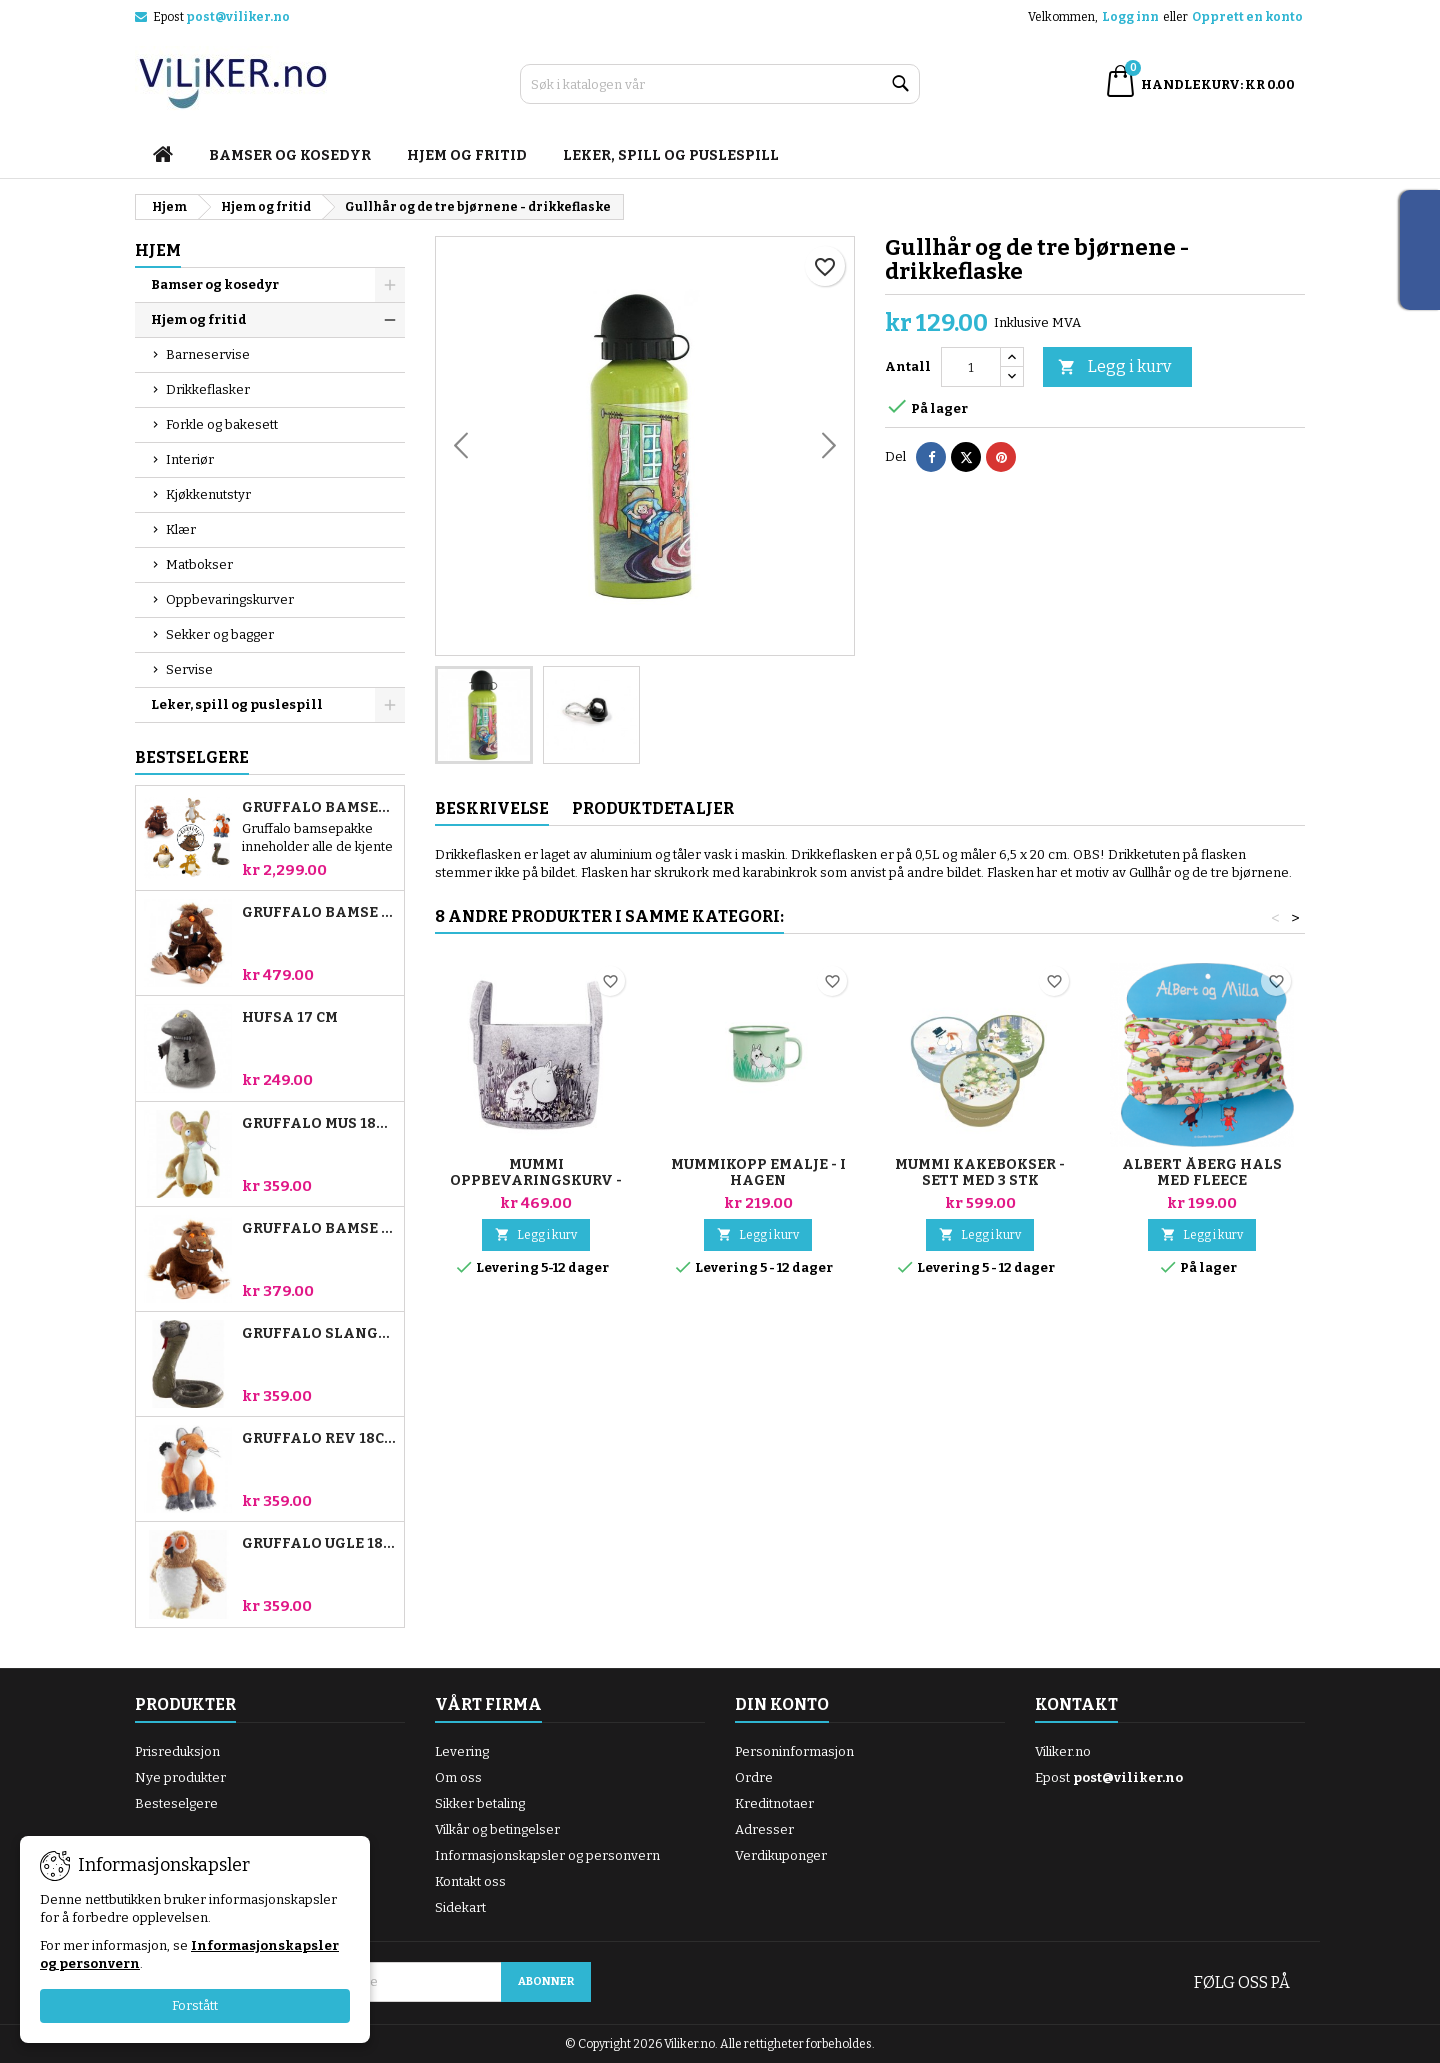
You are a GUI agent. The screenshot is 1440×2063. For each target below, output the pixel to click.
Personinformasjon (794, 1751)
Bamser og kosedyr (290, 155)
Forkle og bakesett (222, 424)
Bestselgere (192, 757)
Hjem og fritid (467, 155)
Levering (462, 1751)
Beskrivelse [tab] (492, 808)
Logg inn (1130, 17)
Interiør (190, 459)
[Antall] (971, 367)
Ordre (754, 1777)
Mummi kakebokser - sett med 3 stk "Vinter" (980, 1180)
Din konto (782, 1704)
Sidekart (460, 1907)
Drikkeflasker (208, 389)
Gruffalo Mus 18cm (319, 1124)
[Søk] (720, 84)
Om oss (458, 1777)
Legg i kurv (1114, 367)
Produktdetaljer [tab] (653, 808)
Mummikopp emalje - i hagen (758, 1172)
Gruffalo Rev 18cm (319, 1439)
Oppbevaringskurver (230, 599)
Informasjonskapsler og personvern (547, 1855)
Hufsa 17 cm (290, 1018)
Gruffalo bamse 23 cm (319, 913)
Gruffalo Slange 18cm (319, 1334)
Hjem (158, 250)
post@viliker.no (238, 17)
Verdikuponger (781, 1855)
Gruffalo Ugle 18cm (319, 1544)
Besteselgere (176, 1803)
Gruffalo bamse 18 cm (319, 1229)
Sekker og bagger (220, 634)
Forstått (195, 2005)
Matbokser (199, 564)
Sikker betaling (480, 1803)
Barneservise (208, 354)
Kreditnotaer (774, 1803)
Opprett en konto (1247, 17)
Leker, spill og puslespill (671, 155)
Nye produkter (180, 1777)
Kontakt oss (470, 1881)
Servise (189, 669)
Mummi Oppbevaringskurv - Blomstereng (536, 1180)
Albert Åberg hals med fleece (1202, 1172)
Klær (181, 529)
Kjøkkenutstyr (208, 494)
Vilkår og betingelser (497, 1829)
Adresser (764, 1829)
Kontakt (1076, 1704)
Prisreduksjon (177, 1751)
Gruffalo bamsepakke (319, 808)
